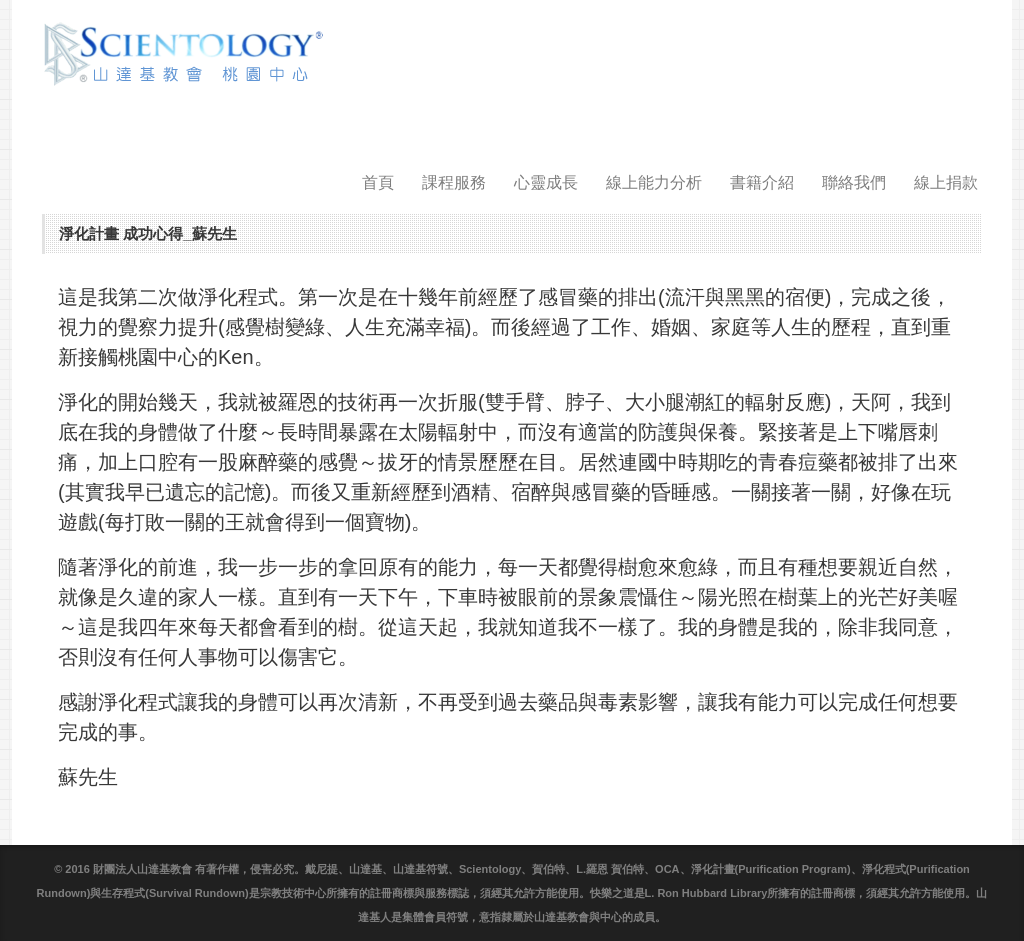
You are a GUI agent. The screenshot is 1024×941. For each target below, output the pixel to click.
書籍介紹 (762, 182)
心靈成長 (546, 182)
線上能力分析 (654, 182)
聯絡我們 (854, 182)
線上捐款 (946, 182)
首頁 (378, 182)
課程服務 (454, 182)
